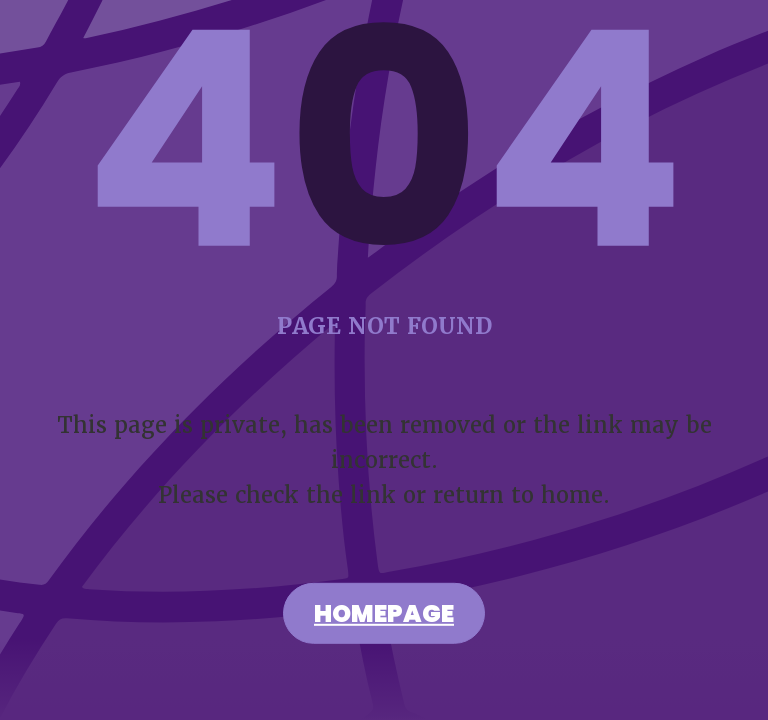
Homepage (384, 616)
